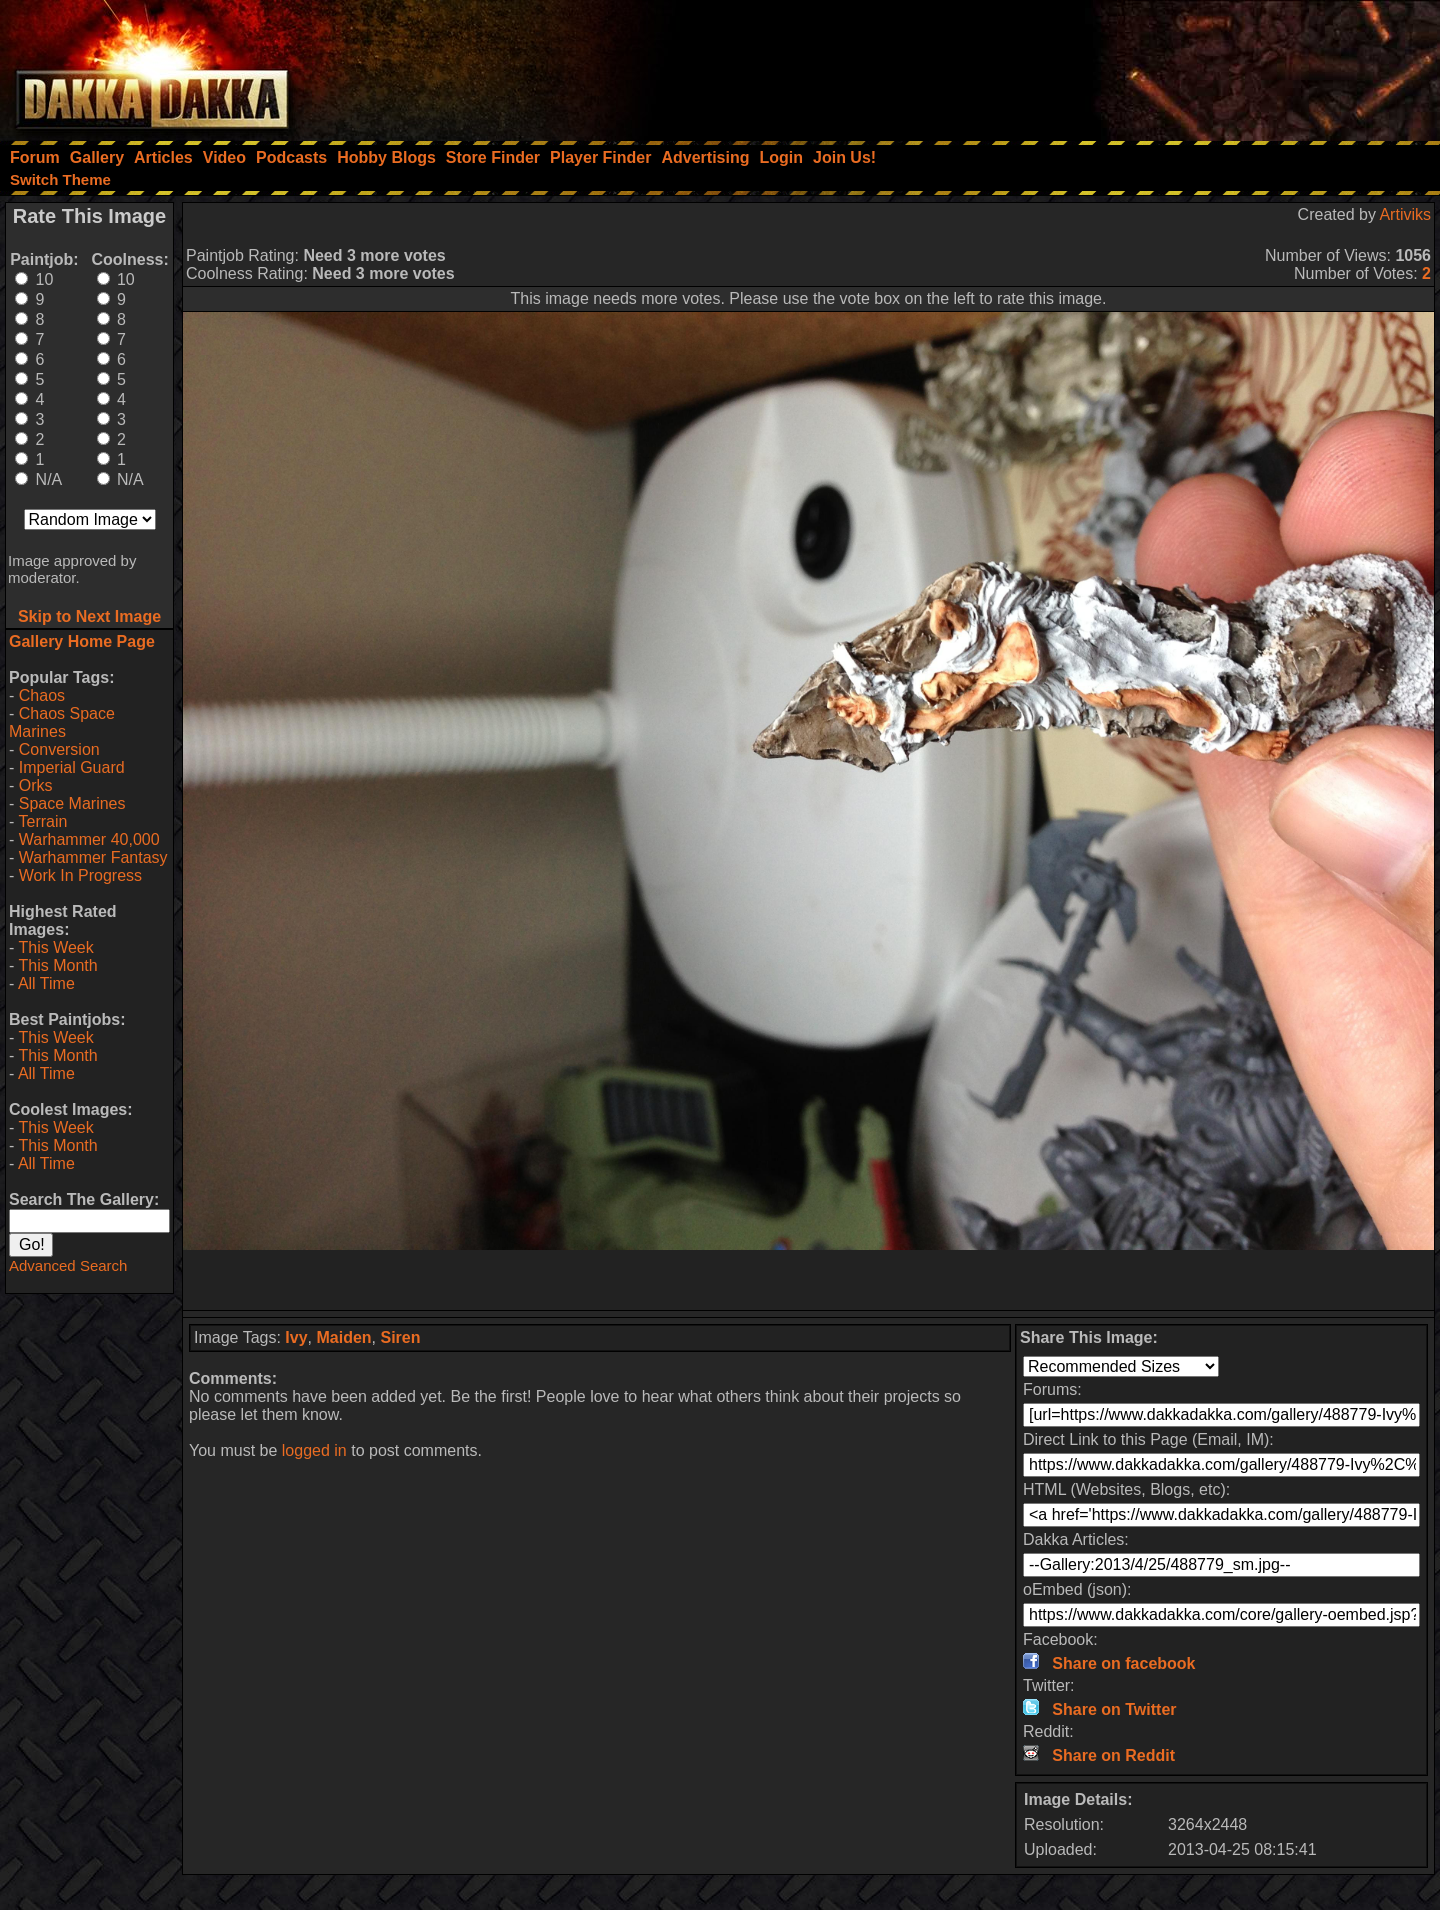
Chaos (42, 695)
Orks (36, 785)
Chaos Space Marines (62, 722)
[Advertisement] (1171, 65)
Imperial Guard (72, 767)
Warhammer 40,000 (89, 839)
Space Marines (72, 803)
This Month (57, 965)
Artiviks (1405, 214)
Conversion (59, 749)
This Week (55, 947)
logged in (314, 1450)
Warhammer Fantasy (93, 857)
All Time (46, 983)
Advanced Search (68, 1265)
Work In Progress (80, 875)
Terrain (42, 821)
